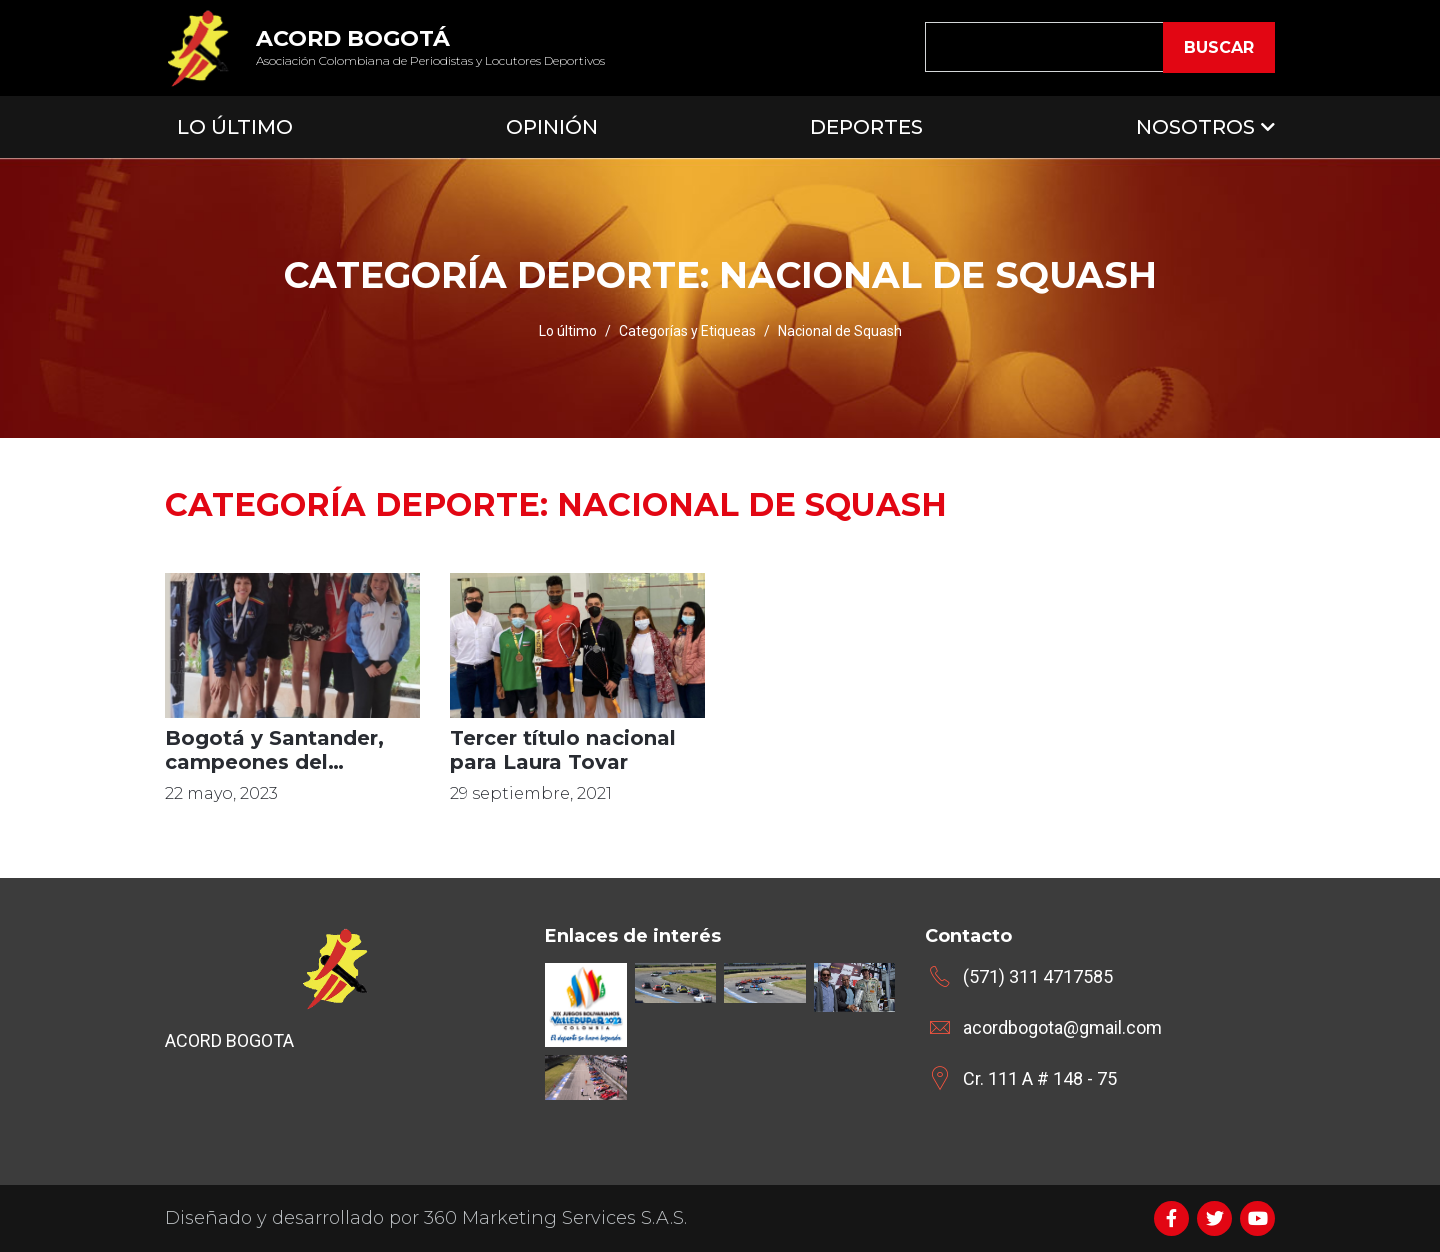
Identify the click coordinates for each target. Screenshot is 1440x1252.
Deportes (866, 127)
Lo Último (235, 127)
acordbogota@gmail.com (1062, 1027)
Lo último (568, 331)
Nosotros (1195, 127)
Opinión (552, 127)
